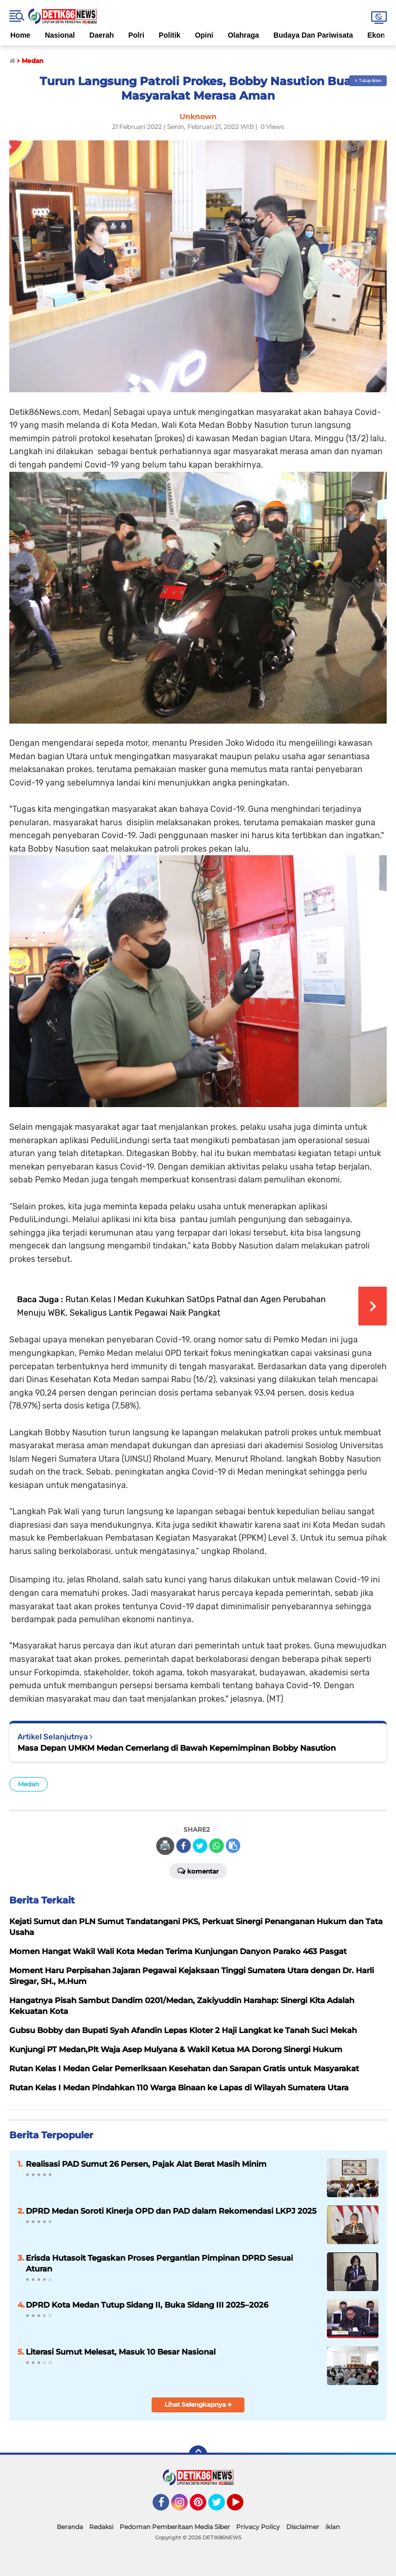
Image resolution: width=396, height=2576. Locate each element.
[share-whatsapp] (216, 1845)
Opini (204, 35)
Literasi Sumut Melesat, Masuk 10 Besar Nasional (121, 2352)
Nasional (60, 35)
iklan (332, 2527)
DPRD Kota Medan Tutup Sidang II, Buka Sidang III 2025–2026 (147, 2305)
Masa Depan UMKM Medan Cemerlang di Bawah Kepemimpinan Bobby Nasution (177, 1748)
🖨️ (165, 1845)
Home (20, 35)
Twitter (221, 2507)
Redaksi (101, 2527)
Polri (136, 35)
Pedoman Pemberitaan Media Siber (175, 2527)
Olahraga (243, 35)
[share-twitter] (200, 1845)
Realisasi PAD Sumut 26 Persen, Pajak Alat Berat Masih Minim (146, 2164)
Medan (28, 1784)
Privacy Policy (258, 2527)
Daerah (101, 35)
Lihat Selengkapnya (198, 2404)
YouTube (242, 2507)
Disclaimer (302, 2527)
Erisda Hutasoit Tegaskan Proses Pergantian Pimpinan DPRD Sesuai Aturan (159, 2263)
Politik (169, 35)
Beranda (70, 2527)
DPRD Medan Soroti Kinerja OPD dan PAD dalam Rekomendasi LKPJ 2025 (171, 2211)
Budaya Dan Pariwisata (313, 35)
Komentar (198, 1870)
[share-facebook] (183, 1845)
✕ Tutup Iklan (368, 80)
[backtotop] (198, 2454)
